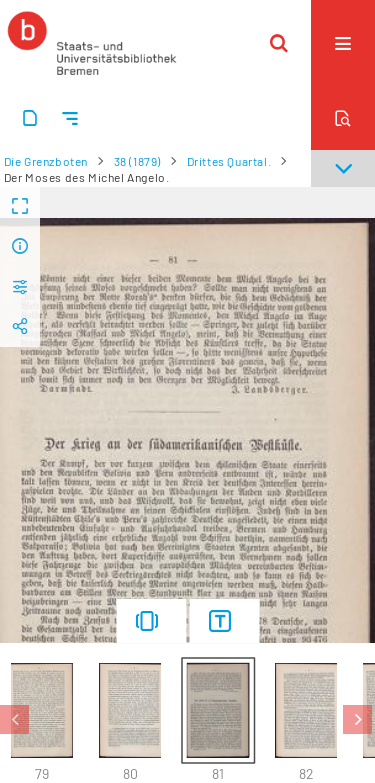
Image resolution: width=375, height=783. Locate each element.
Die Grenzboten (46, 161)
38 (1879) (137, 161)
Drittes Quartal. (229, 161)
